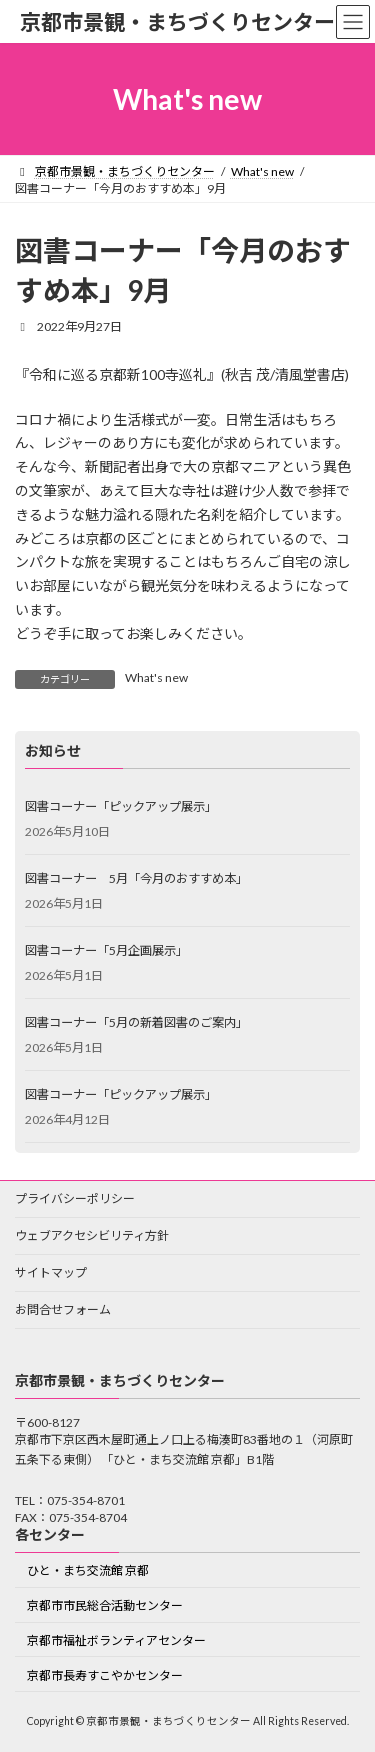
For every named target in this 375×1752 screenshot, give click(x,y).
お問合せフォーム (63, 1309)
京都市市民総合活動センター (105, 1605)
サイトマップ (51, 1272)
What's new (156, 677)
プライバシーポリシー (75, 1198)
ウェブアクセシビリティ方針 (92, 1235)
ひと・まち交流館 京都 (88, 1570)
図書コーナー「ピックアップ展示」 (121, 805)
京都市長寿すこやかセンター (105, 1675)
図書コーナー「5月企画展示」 (106, 949)
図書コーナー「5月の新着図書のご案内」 (136, 1021)
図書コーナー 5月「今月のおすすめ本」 (136, 877)
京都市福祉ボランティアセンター (116, 1640)
